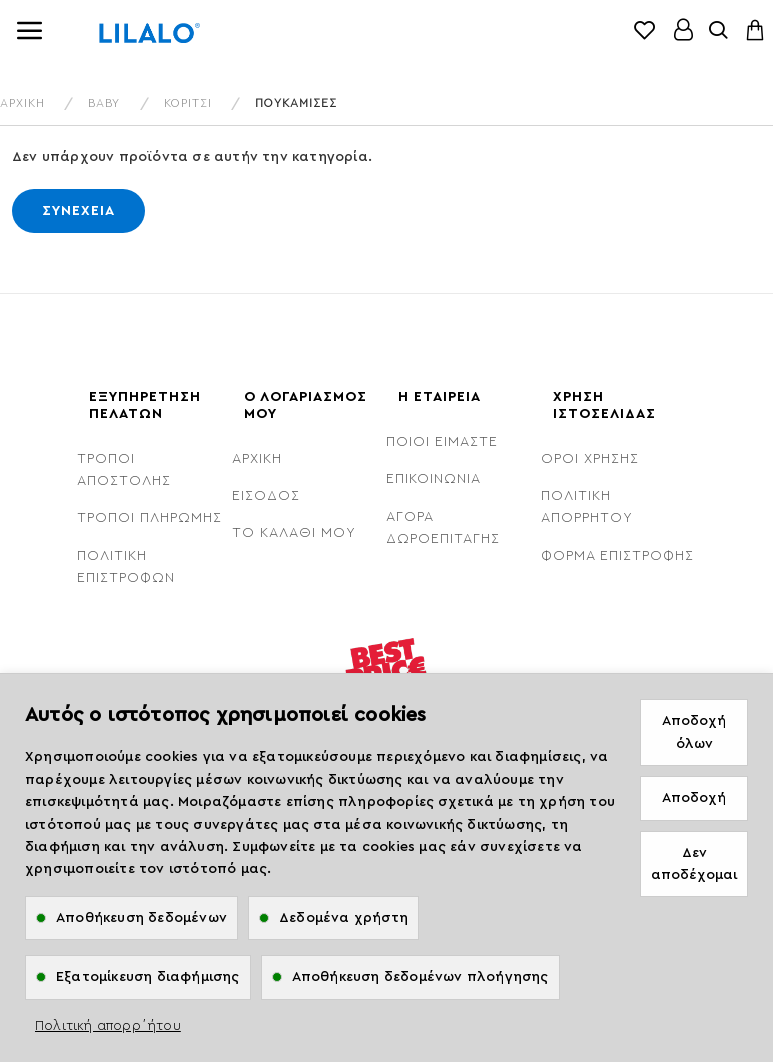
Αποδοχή (694, 798)
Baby (104, 103)
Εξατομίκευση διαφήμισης (148, 977)
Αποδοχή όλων (694, 732)
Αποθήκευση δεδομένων (141, 918)
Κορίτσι (188, 103)
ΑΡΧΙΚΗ (22, 103)
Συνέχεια (78, 211)
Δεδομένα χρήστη (343, 918)
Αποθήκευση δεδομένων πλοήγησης (420, 977)
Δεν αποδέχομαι (694, 864)
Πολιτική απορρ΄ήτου (108, 1026)
